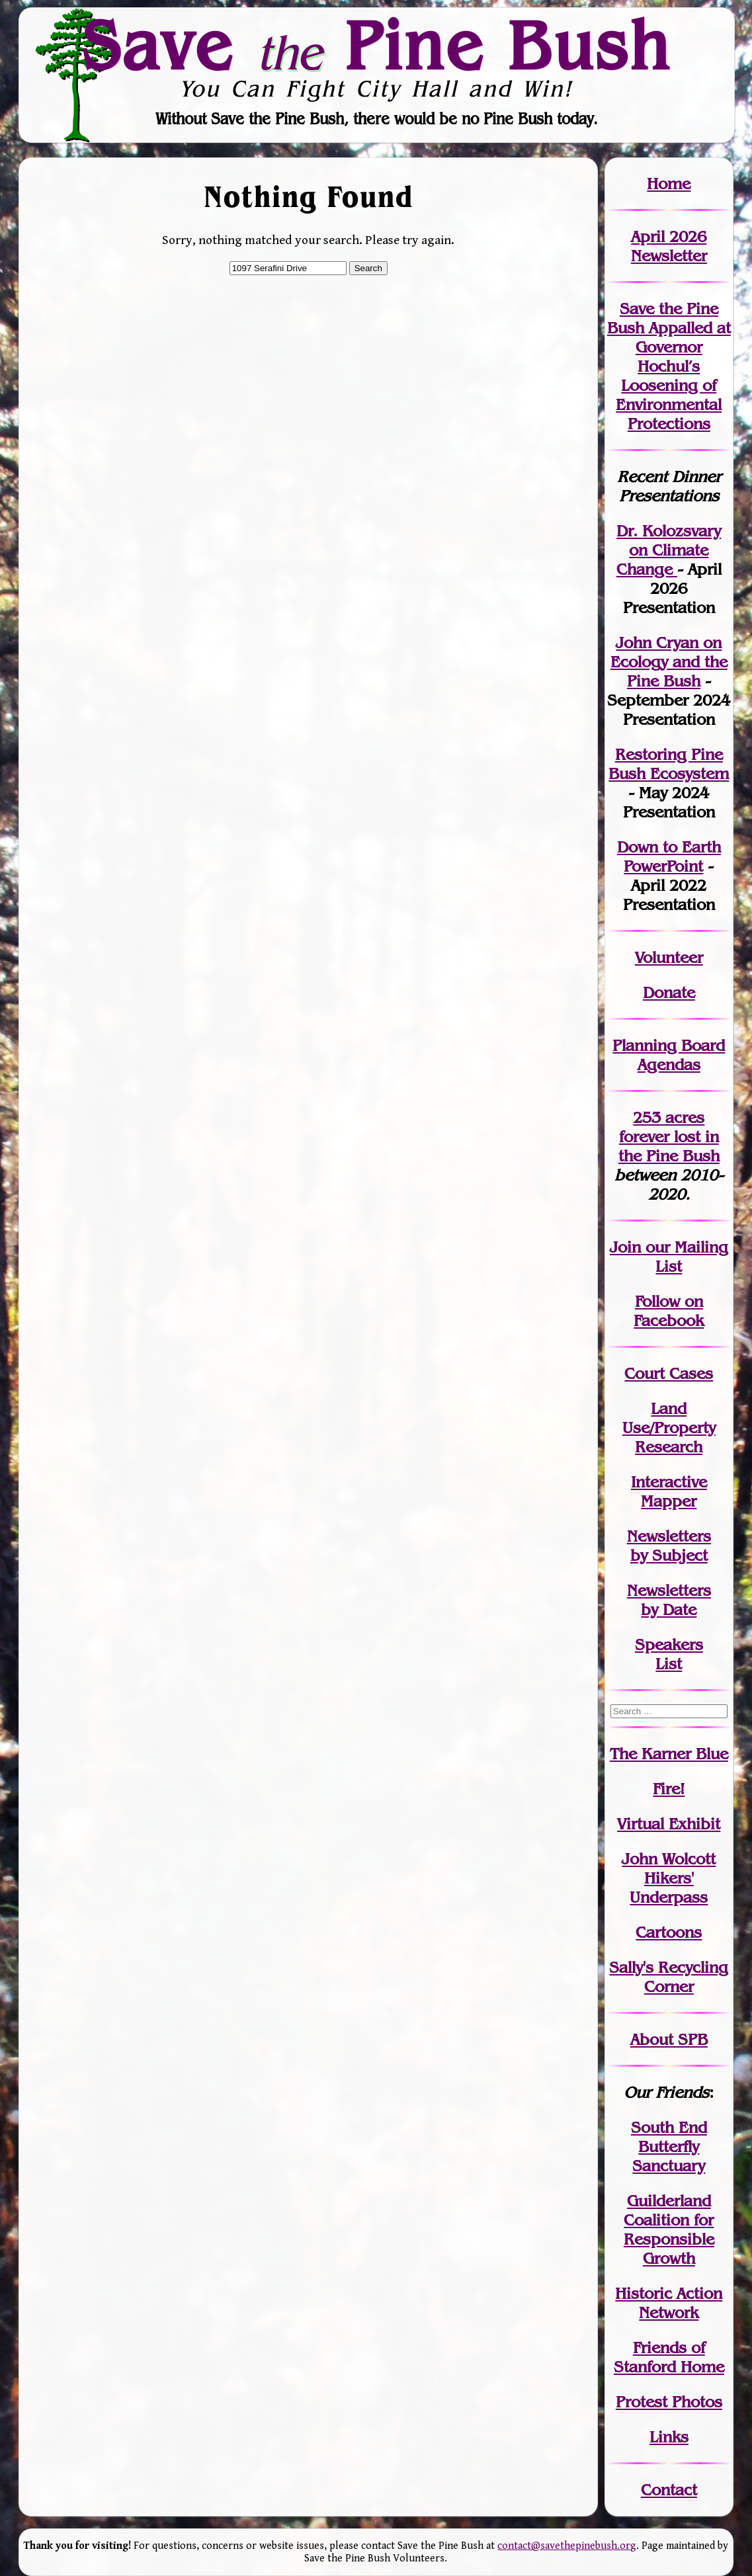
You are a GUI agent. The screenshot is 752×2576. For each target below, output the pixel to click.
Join (625, 1247)
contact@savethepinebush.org (566, 2546)
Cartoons (669, 1932)
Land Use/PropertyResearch (669, 1427)
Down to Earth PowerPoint (669, 856)
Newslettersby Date (669, 1600)
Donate (669, 992)
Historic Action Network (668, 2303)
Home (668, 183)
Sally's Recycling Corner (668, 1977)
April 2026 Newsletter (669, 246)
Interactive (669, 1481)
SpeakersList (669, 1654)
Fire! (669, 1788)
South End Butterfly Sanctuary (669, 2146)
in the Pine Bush (669, 1146)
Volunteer (669, 957)
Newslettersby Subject (669, 1545)
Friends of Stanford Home (669, 2357)
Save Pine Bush (377, 45)
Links (669, 2436)
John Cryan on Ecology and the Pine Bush (669, 661)
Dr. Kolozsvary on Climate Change (669, 550)
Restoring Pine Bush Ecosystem (668, 764)
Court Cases (668, 1373)
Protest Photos (669, 2401)
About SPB (669, 2039)
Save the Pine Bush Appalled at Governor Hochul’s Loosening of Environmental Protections (669, 366)
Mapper (668, 1501)
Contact (669, 2489)
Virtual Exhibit (668, 1823)
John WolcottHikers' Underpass (669, 1878)
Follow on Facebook (669, 1311)
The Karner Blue (669, 1753)
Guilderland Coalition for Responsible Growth (669, 2229)
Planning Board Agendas (668, 1055)
